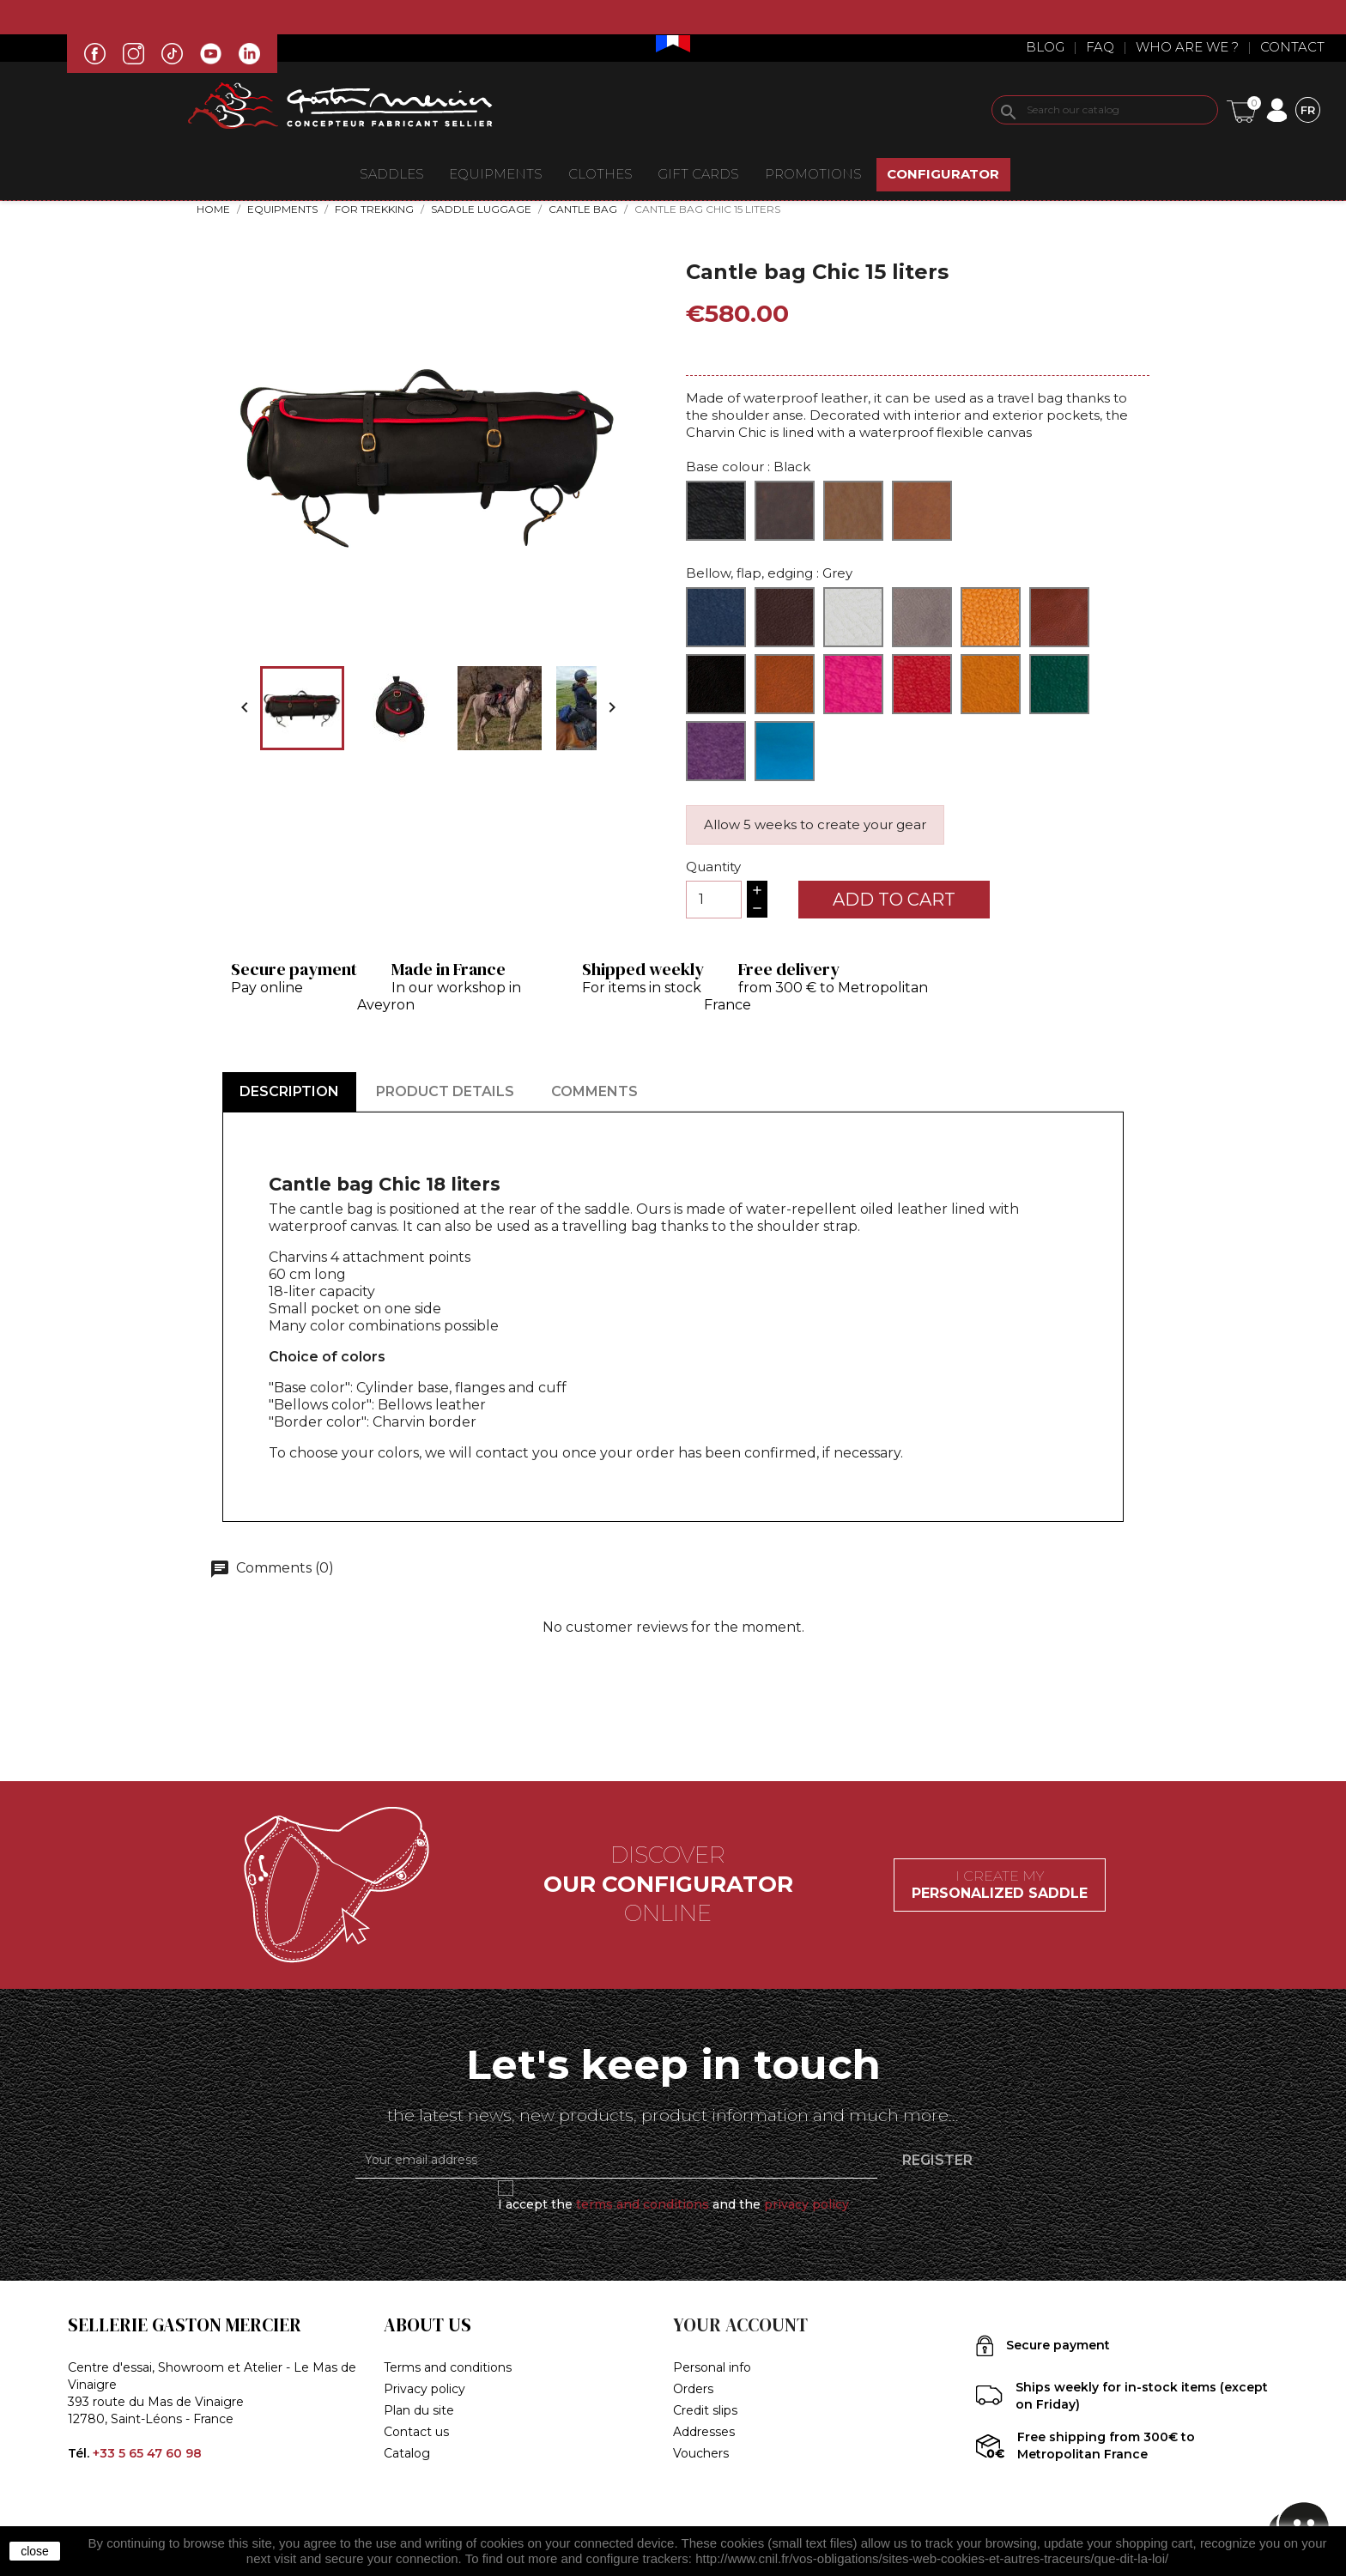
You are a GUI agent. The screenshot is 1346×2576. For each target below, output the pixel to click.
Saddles (392, 174)
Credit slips (705, 2410)
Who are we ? (1187, 47)
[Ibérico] (1059, 617)
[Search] (1104, 109)
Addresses (704, 2432)
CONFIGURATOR (943, 174)
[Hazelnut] (922, 511)
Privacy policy (424, 2389)
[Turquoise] (785, 751)
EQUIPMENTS (496, 174)
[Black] (716, 511)
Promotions (813, 174)
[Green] (1059, 684)
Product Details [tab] (445, 1091)
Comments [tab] (594, 1091)
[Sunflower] (991, 684)
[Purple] (716, 751)
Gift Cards (698, 174)
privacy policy (806, 2204)
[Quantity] (714, 899)
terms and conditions (642, 2204)
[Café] (785, 617)
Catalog (407, 2453)
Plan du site (419, 2410)
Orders (693, 2389)
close (35, 2551)
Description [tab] (289, 1091)
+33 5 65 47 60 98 (147, 2453)
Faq (1100, 47)
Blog (1045, 47)
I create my (1000, 1884)
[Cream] (853, 617)
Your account (740, 2324)
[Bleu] (716, 617)
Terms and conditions (448, 2367)
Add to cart (894, 899)
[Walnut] (785, 684)
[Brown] (785, 511)
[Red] (922, 684)
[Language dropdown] (1308, 109)
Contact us (416, 2432)
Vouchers (701, 2453)
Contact (1292, 47)
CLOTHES (600, 174)
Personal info (712, 2367)
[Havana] (991, 617)
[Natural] (853, 511)
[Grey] (922, 617)
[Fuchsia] (853, 684)
